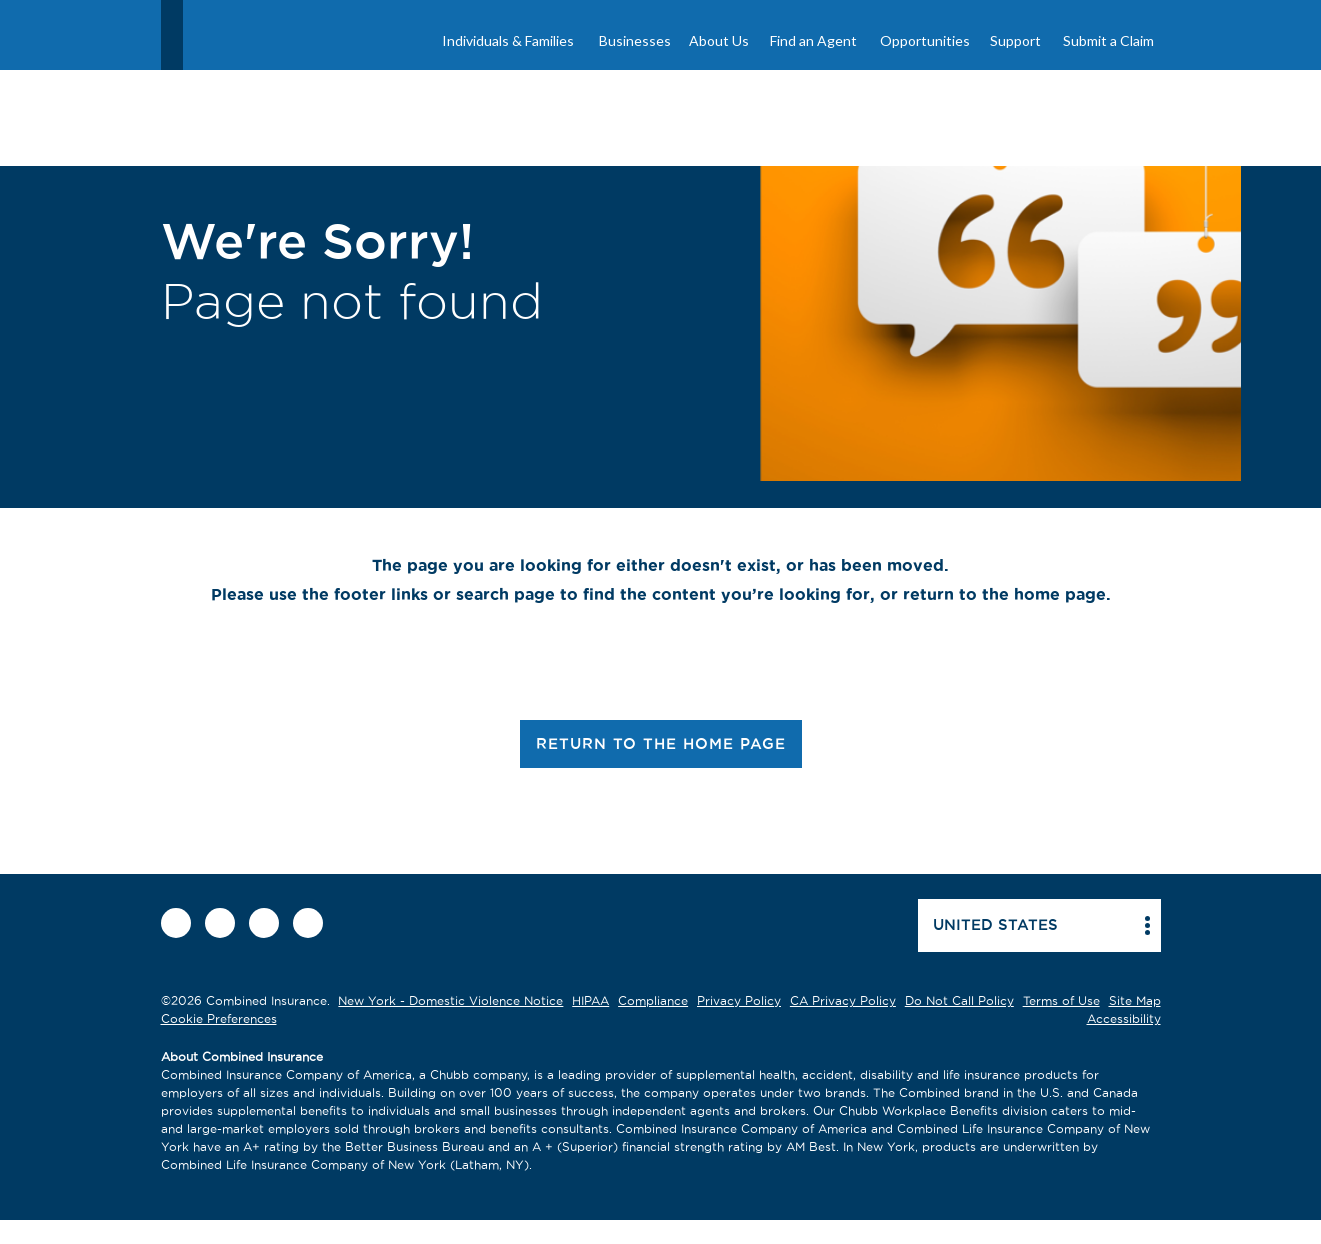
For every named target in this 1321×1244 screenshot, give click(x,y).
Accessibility (1124, 1018)
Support (1015, 40)
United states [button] (995, 924)
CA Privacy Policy (843, 1000)
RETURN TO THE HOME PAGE (661, 743)
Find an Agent (813, 40)
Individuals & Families (508, 40)
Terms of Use (1061, 1000)
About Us (719, 40)
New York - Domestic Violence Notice (450, 1000)
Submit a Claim (1108, 40)
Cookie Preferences (219, 1018)
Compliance (653, 1000)
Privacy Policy (739, 1000)
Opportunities (925, 40)
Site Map (1135, 1000)
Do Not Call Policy (959, 1000)
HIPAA (590, 1000)
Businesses (635, 40)
